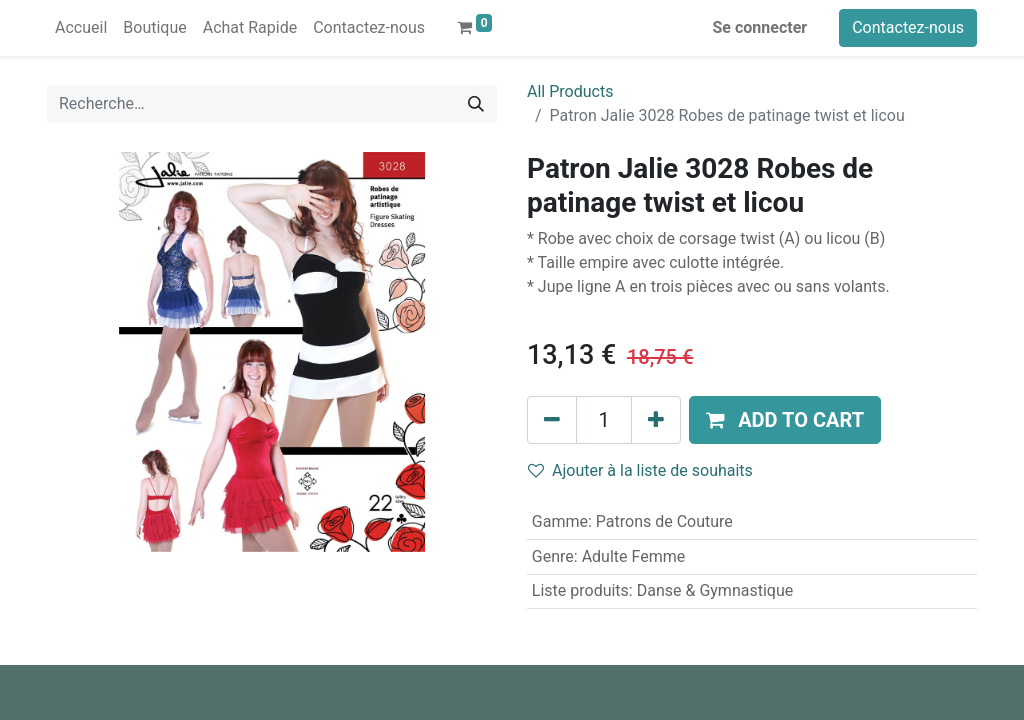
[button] (785, 420)
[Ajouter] (656, 420)
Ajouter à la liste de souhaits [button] (640, 470)
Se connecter (760, 27)
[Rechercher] (476, 104)
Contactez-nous (908, 27)
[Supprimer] (552, 420)
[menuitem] (81, 28)
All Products (570, 91)
